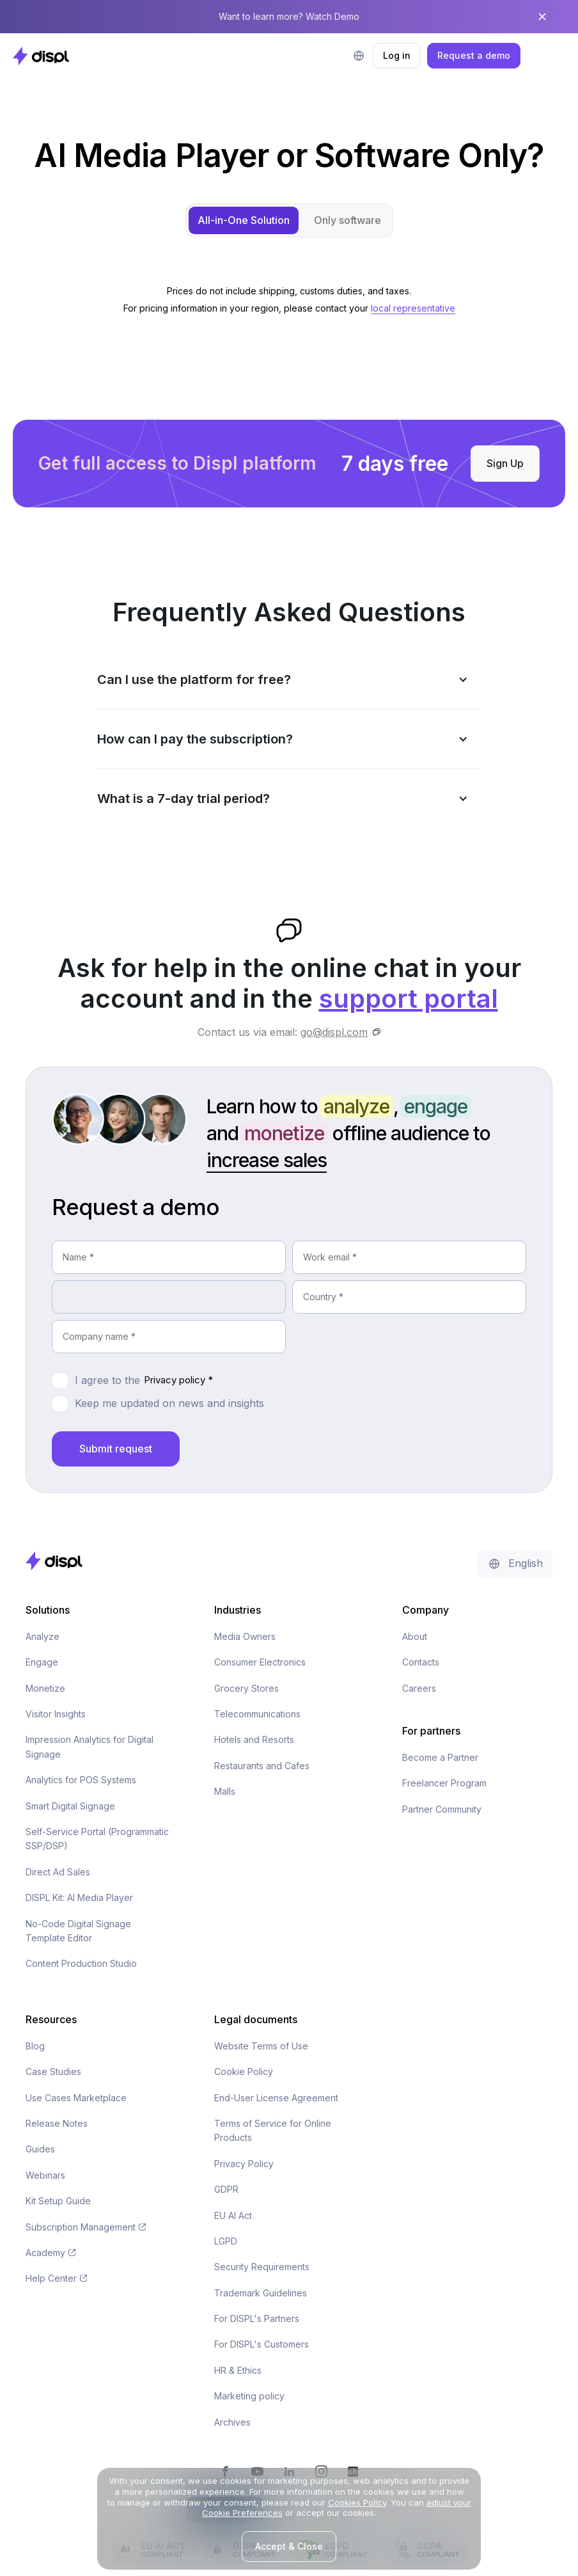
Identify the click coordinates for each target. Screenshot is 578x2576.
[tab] (244, 220)
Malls (224, 1791)
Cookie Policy (243, 2071)
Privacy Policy (244, 2163)
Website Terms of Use (261, 2045)
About (414, 1636)
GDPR (226, 2189)
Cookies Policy (357, 2502)
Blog (35, 2045)
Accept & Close (289, 2546)
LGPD (225, 2241)
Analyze (42, 1636)
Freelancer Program (444, 1782)
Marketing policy (249, 2395)
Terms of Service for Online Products (272, 2130)
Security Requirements (261, 2266)
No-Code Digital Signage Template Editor (78, 1930)
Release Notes (57, 2123)
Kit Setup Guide (58, 2200)
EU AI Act (233, 2215)
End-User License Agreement (276, 2097)
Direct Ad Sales (58, 1871)
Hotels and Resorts (254, 1739)
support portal (408, 998)
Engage (42, 1662)
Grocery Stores (246, 1688)
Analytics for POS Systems (81, 1779)
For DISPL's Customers (261, 2344)
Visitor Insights (56, 1713)
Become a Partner (440, 1757)
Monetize (45, 1688)
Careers (419, 1688)
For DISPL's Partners (256, 2318)
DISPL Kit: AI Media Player (79, 1897)
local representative (413, 308)
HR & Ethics (238, 2370)
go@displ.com (334, 1032)
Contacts (420, 1662)
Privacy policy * (178, 1380)
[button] (358, 55)
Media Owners (245, 1636)
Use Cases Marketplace (76, 2097)
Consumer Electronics (260, 1662)
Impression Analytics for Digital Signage (89, 1746)
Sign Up (505, 463)
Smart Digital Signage (70, 1806)
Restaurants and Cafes (261, 1765)
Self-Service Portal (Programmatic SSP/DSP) (97, 1838)
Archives (232, 2422)
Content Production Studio (81, 1963)
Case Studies (53, 2071)
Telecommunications (257, 1713)
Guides (40, 2148)
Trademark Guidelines (260, 2292)
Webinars (45, 2175)
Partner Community (441, 1809)
